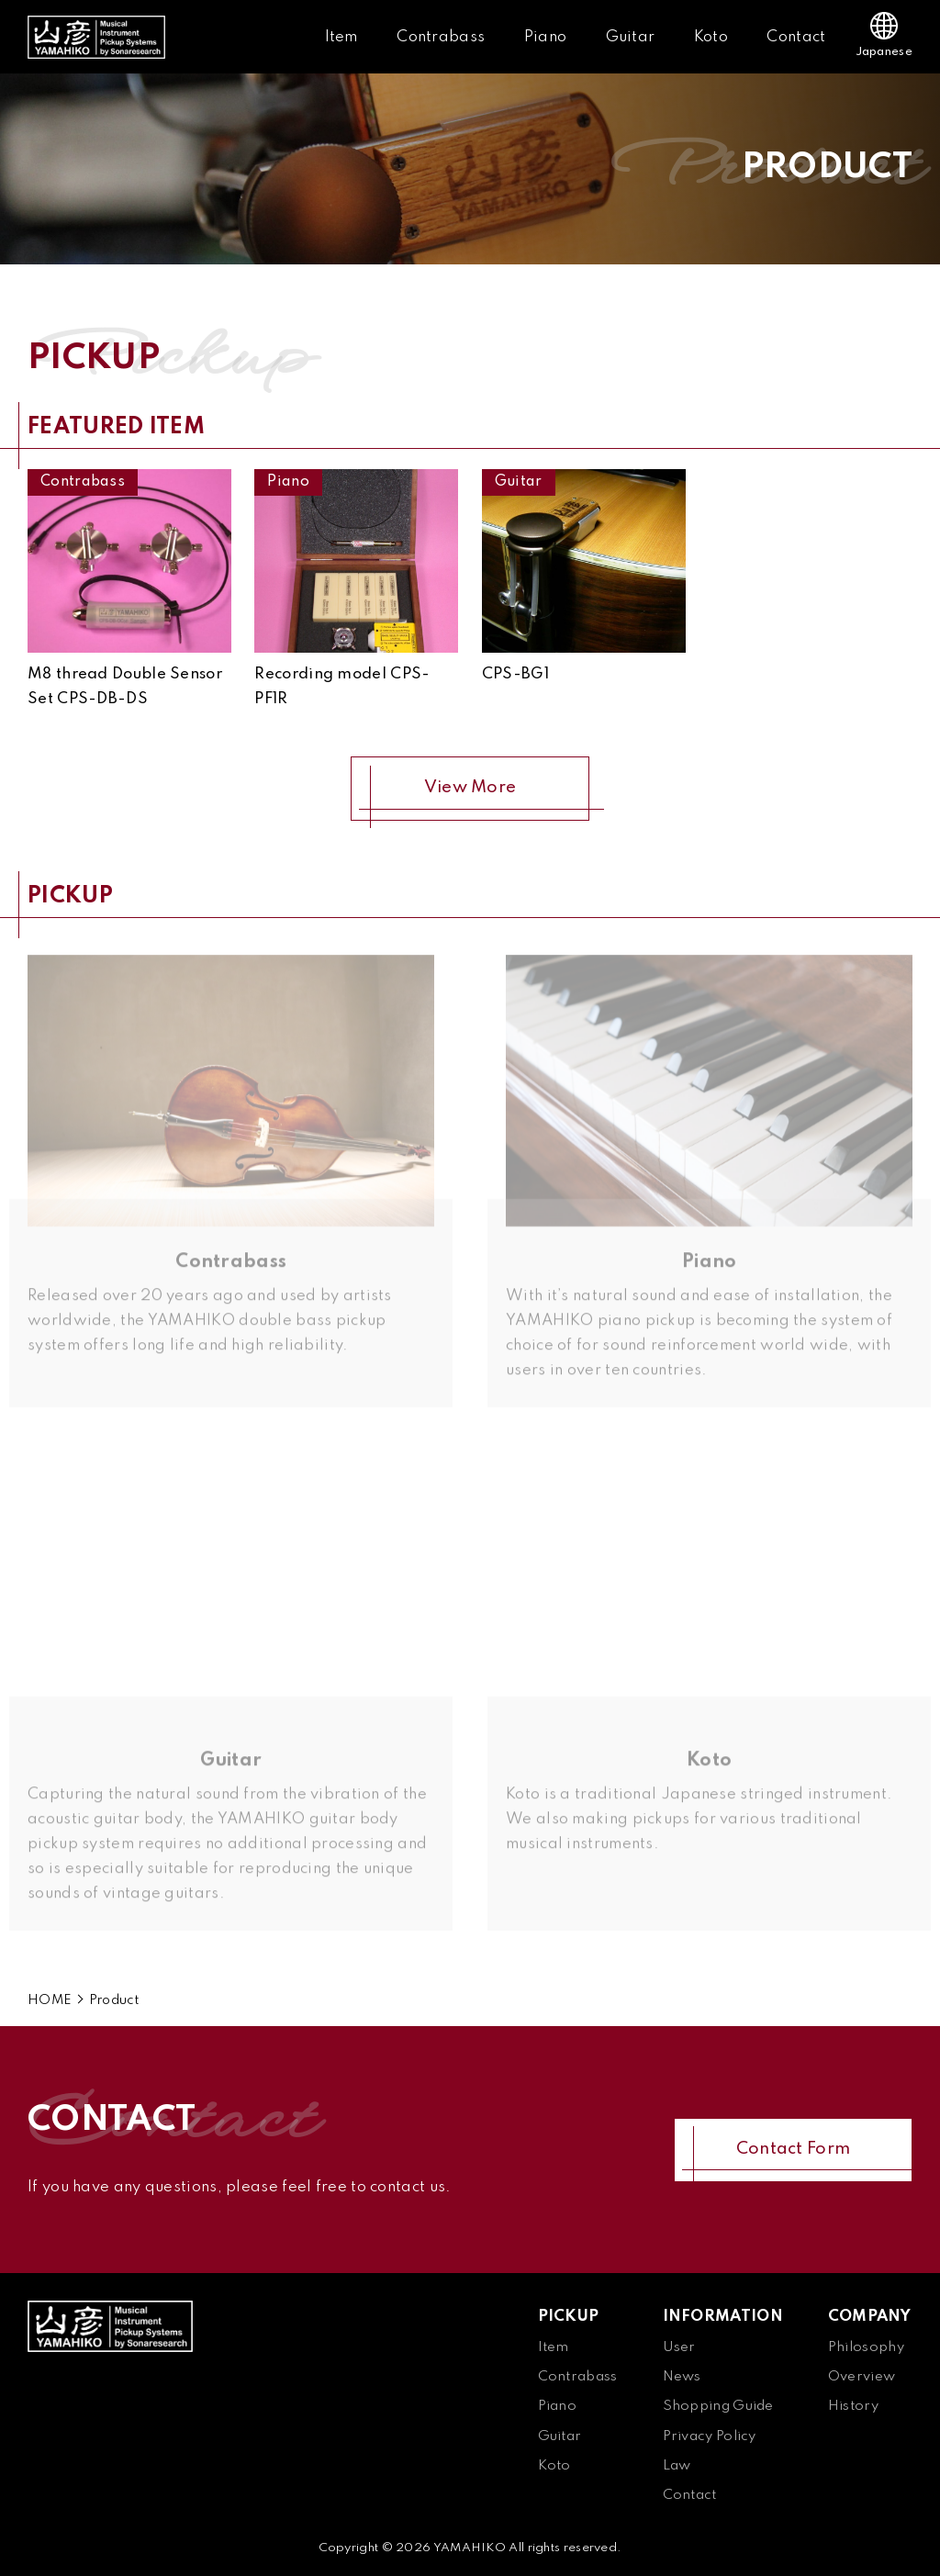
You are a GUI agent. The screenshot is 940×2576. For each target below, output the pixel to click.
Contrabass (441, 37)
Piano (545, 37)
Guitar (630, 37)
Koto (711, 37)
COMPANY (869, 2316)
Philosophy (866, 2347)
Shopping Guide (718, 2406)
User (679, 2347)
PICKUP (568, 2316)
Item (341, 37)
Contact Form (793, 2149)
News (682, 2376)
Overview (861, 2376)
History (853, 2406)
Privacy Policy (709, 2436)
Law (677, 2465)
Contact (796, 37)
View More (470, 787)
